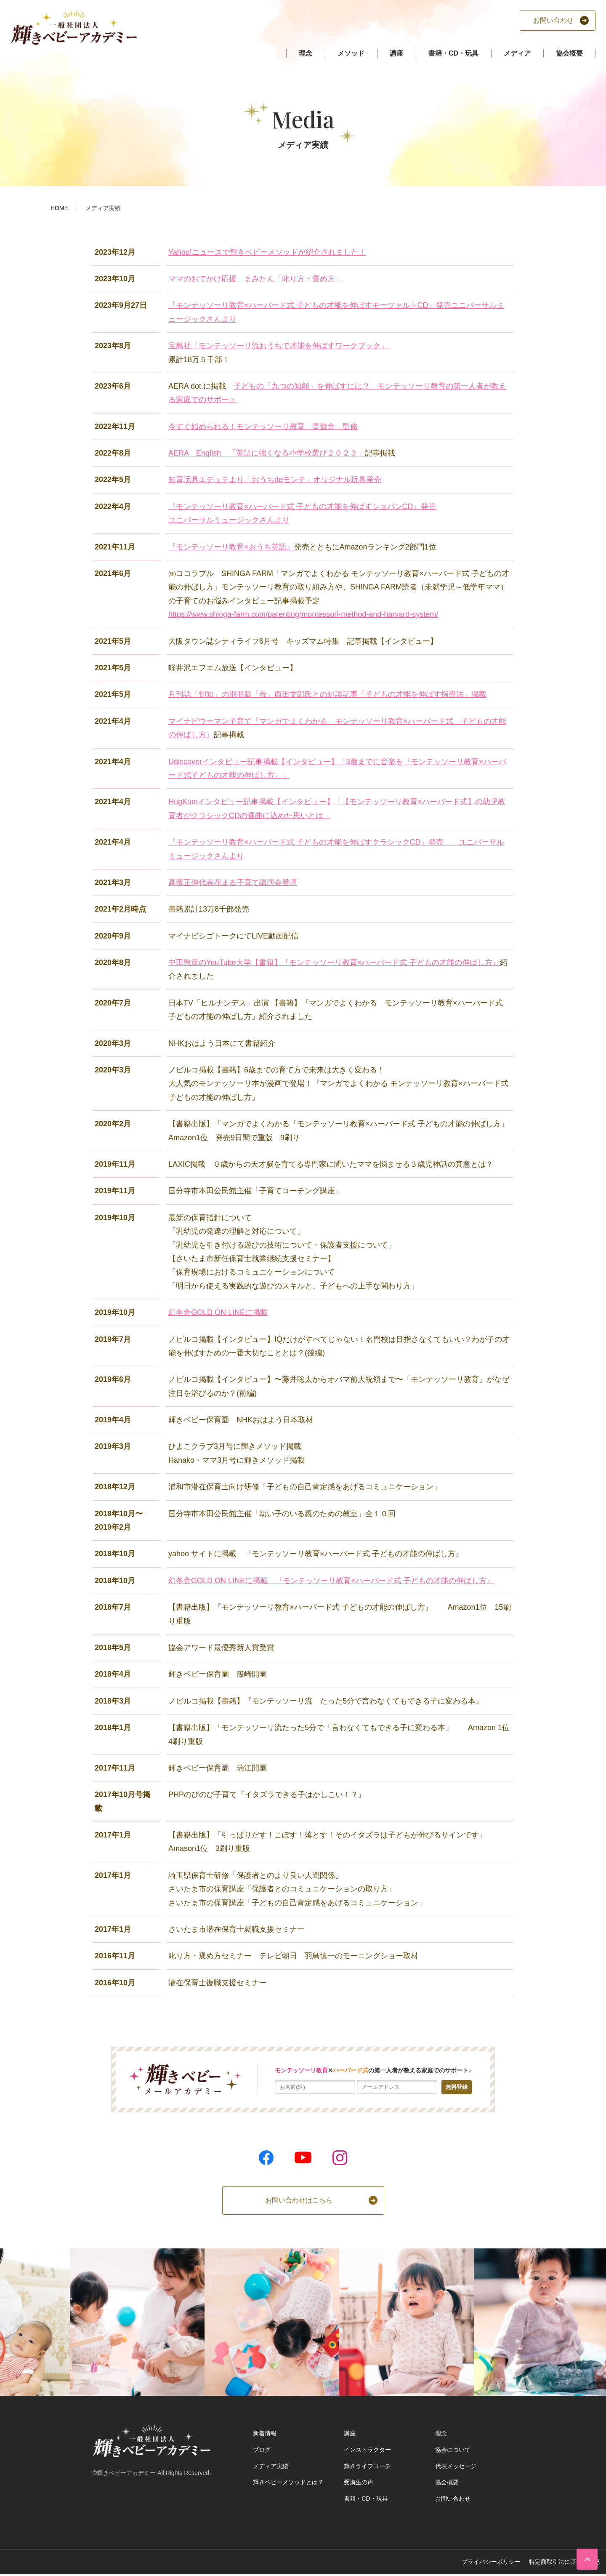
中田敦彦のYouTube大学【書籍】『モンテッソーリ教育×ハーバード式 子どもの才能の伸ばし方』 (334, 962)
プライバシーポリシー (491, 2561)
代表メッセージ (455, 2466)
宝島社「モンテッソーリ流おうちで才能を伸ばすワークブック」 (278, 345)
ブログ (262, 2449)
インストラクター (367, 2449)
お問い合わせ (452, 2498)
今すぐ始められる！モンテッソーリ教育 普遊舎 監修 (263, 426)
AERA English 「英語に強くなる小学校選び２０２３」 (266, 453)
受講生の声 (358, 2482)
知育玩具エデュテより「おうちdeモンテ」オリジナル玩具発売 (274, 479)
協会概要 (569, 53)
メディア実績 (270, 2466)
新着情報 (264, 2433)
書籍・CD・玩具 (453, 53)
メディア (517, 53)
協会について (452, 2449)
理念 (305, 53)
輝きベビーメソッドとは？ (288, 2482)
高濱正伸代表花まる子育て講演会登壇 (232, 882)
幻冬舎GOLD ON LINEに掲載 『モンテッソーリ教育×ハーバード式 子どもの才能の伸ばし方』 (331, 1580)
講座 (396, 53)
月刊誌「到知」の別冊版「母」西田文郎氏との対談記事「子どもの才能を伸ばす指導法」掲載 (327, 694)
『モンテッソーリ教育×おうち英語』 (231, 547)
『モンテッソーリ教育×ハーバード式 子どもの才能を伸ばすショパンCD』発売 (302, 506)
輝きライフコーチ (367, 2466)
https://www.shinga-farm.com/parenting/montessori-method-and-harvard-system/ (303, 614)
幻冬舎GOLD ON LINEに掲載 (218, 1312)
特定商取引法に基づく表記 (564, 2561)
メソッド (351, 53)
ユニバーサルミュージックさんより (229, 520)
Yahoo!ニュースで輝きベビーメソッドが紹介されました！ (267, 252)
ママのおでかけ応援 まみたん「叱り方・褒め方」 (255, 279)
